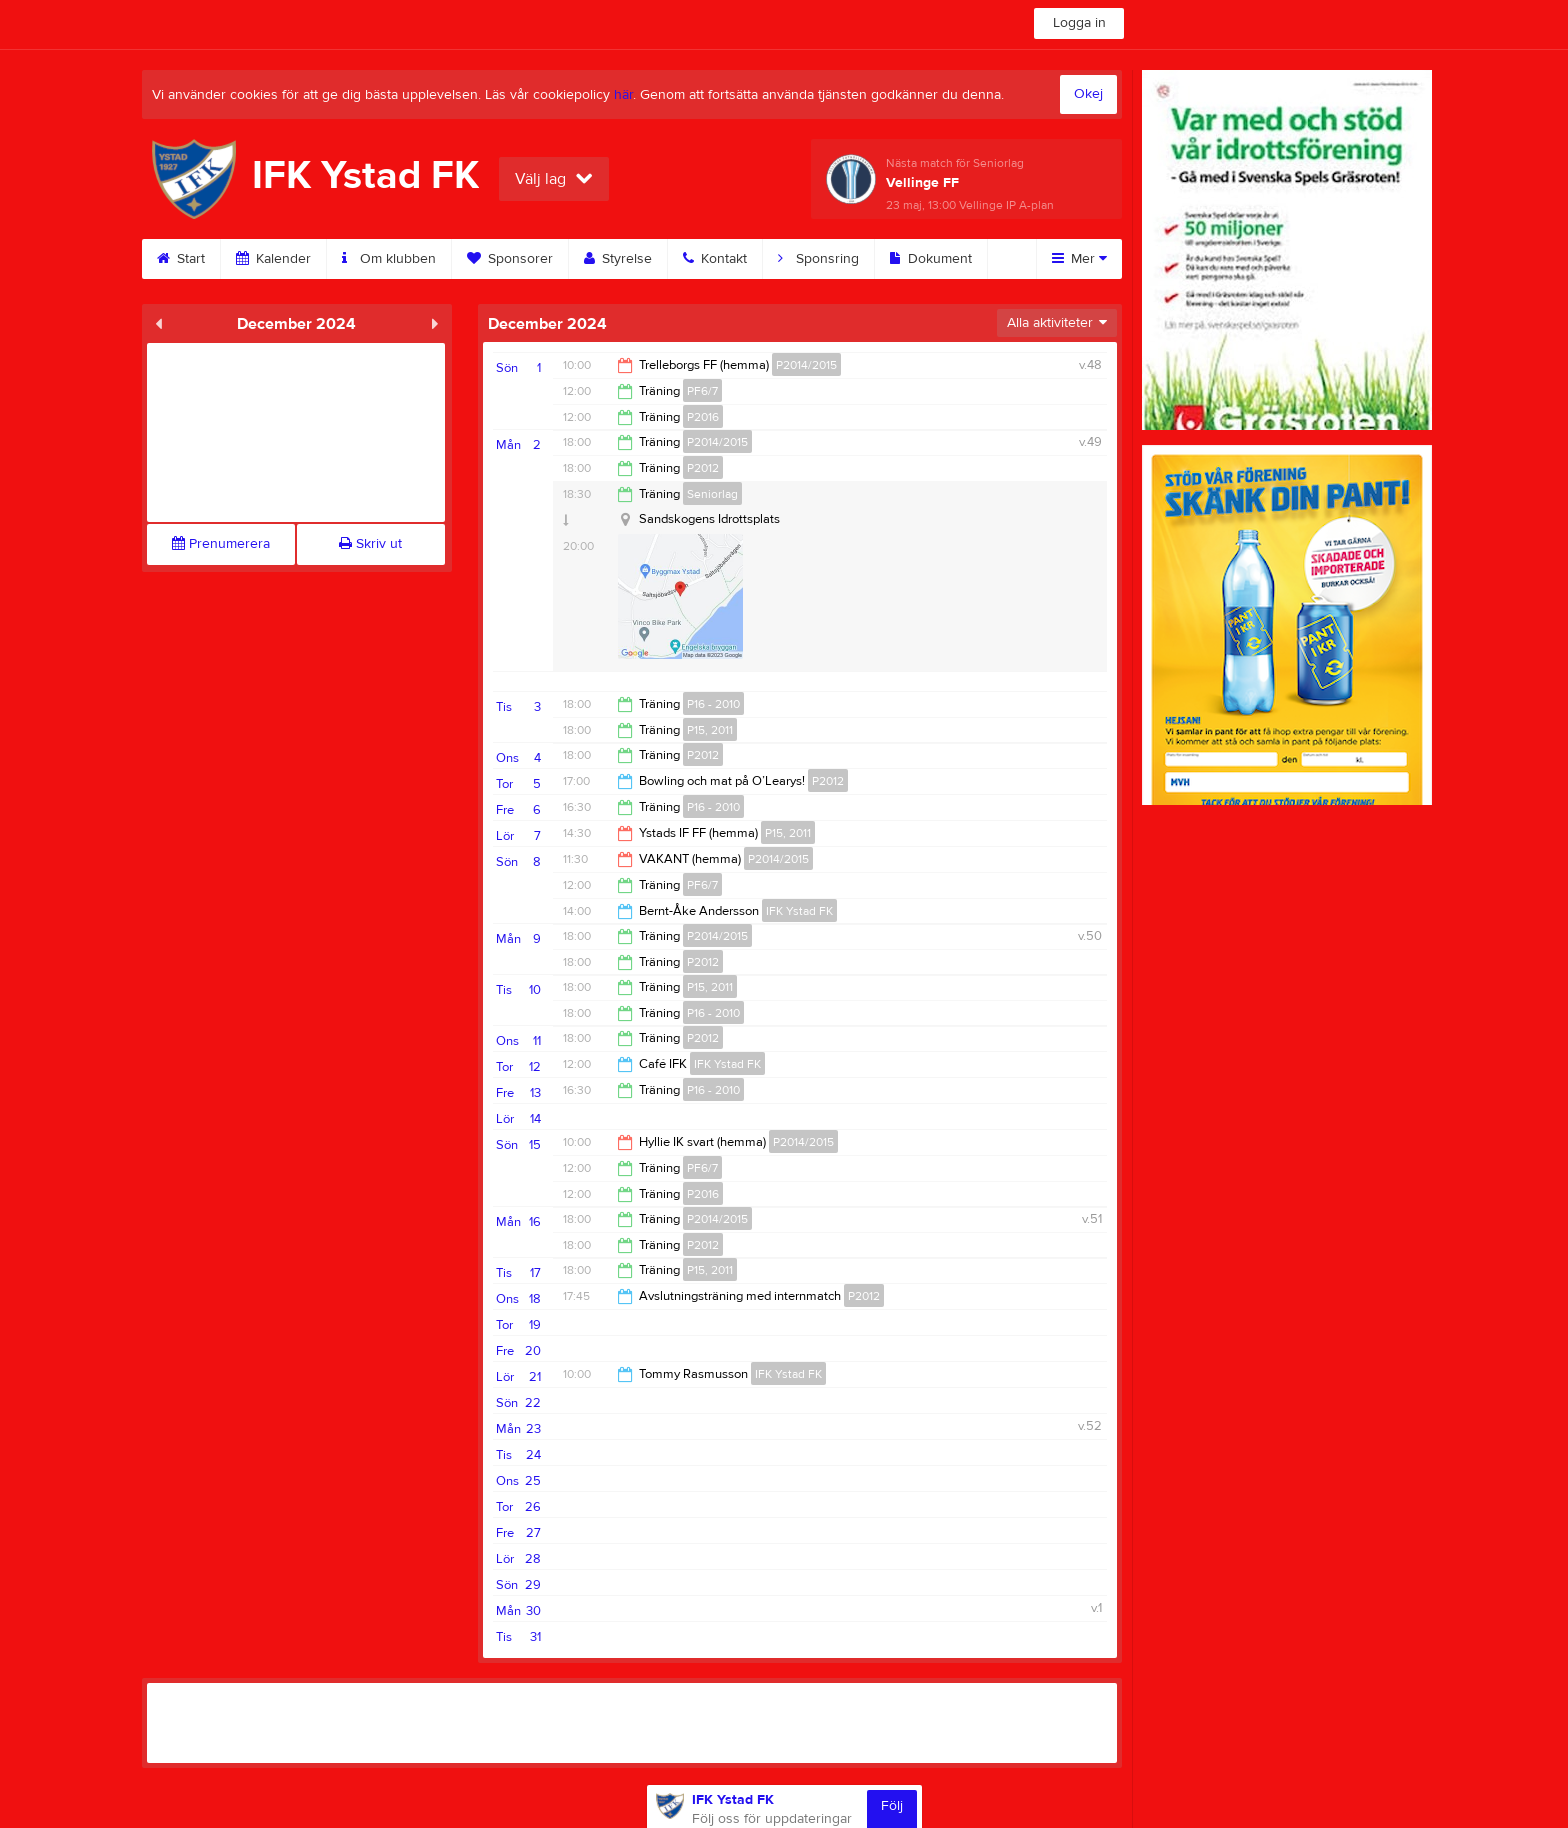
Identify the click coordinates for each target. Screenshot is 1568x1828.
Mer (1079, 259)
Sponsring (818, 259)
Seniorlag (712, 494)
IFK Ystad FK (799, 911)
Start (181, 259)
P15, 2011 (710, 730)
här (623, 95)
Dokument (931, 259)
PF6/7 (702, 391)
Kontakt (715, 259)
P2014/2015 (806, 365)
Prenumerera (221, 544)
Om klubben (389, 259)
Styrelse (618, 259)
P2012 (703, 468)
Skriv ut (370, 544)
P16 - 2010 (713, 704)
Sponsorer (510, 259)
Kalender (273, 259)
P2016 (703, 417)
